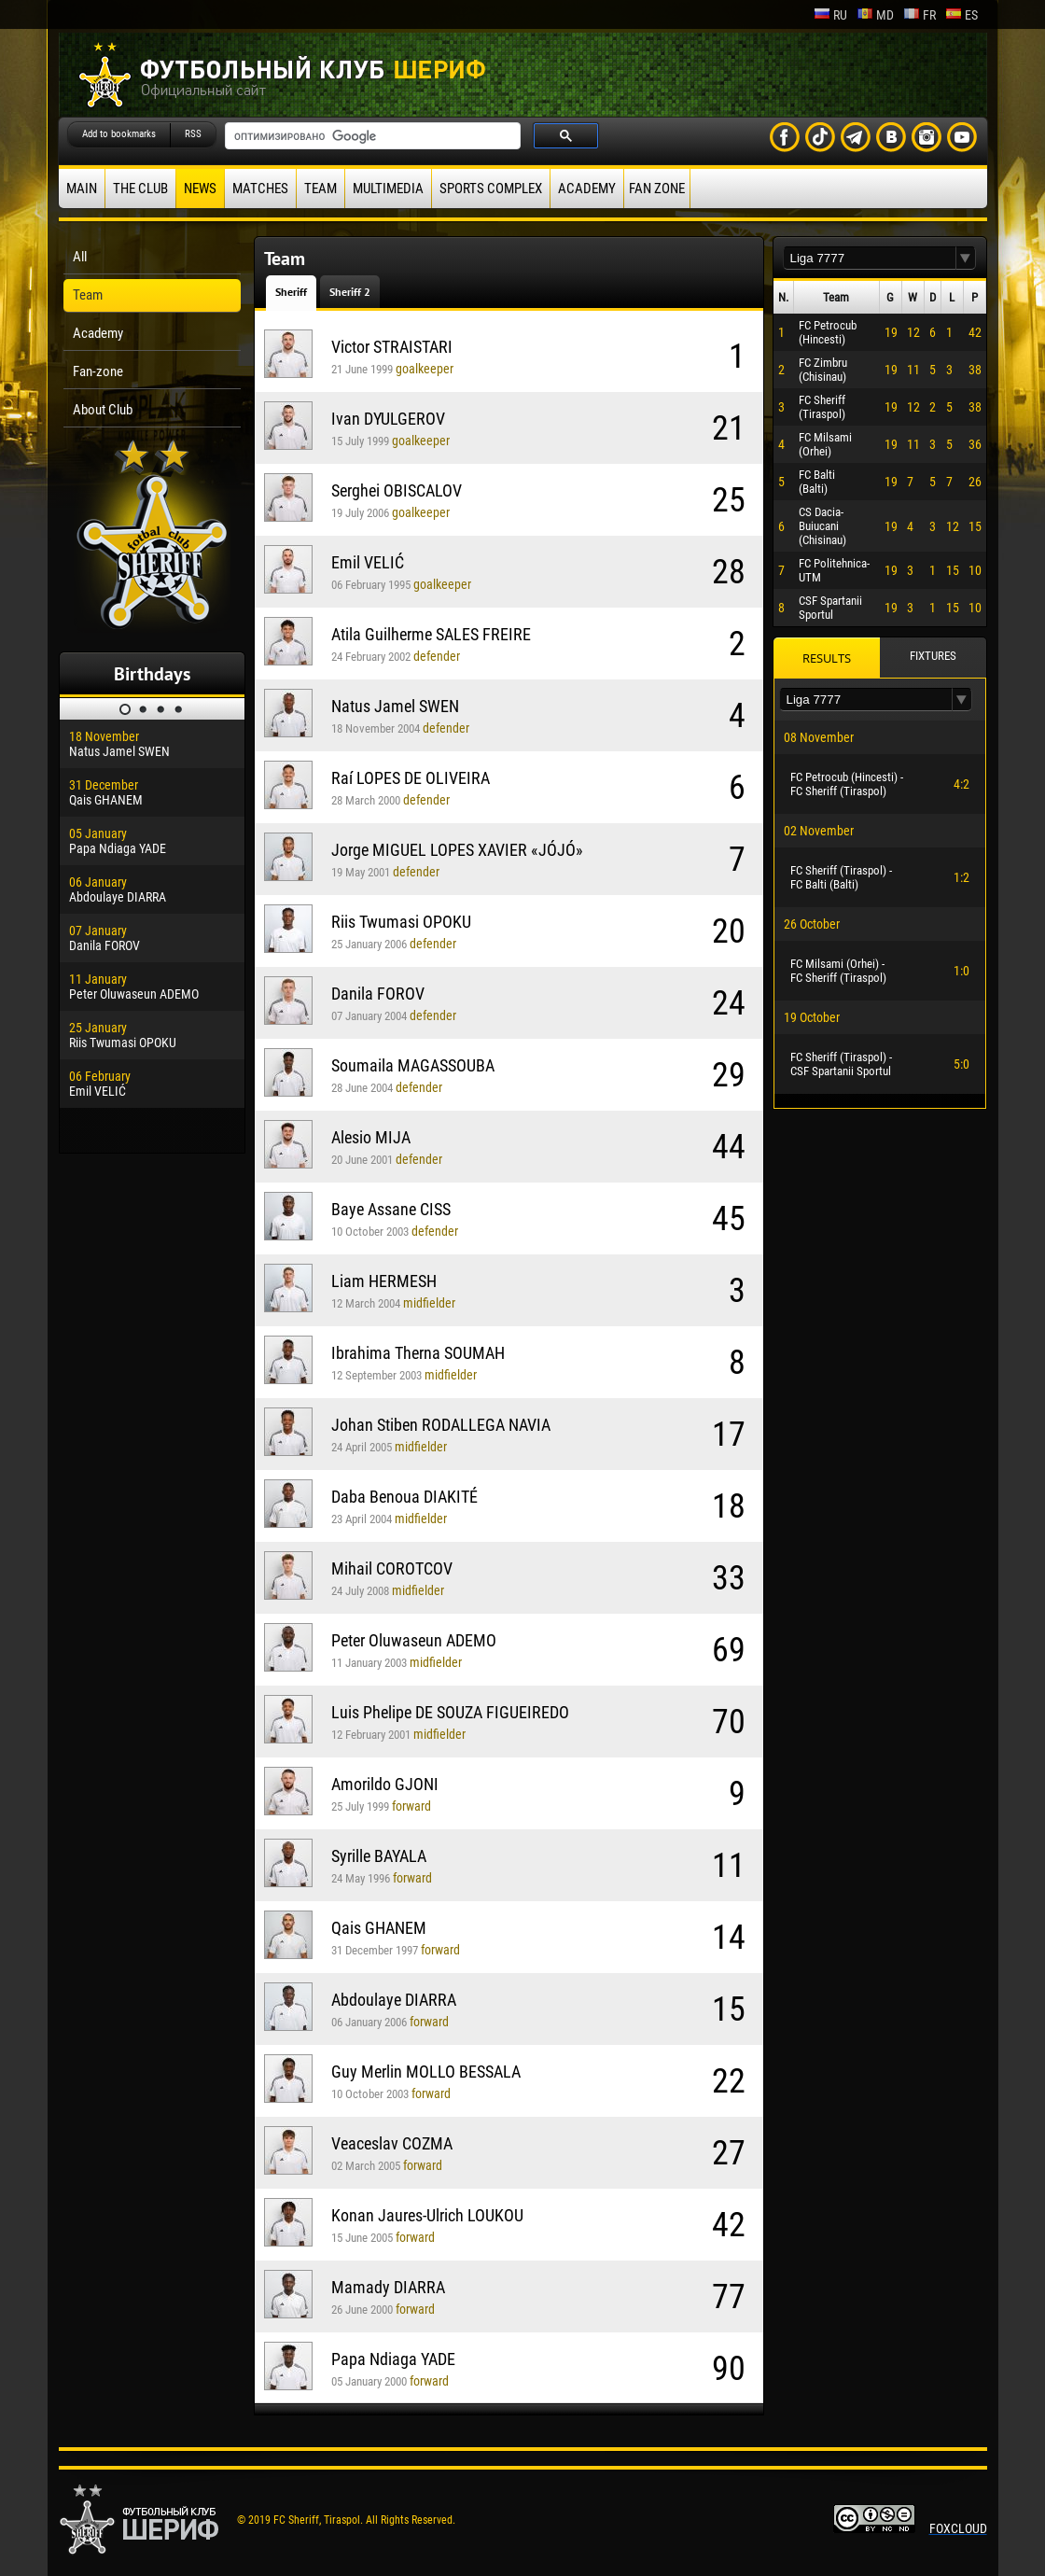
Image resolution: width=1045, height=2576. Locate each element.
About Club (102, 409)
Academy (587, 188)
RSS (193, 134)
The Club (140, 188)
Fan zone (657, 188)
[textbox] (869, 258)
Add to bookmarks (119, 134)
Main (81, 188)
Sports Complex (490, 188)
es (961, 14)
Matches (260, 188)
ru (830, 14)
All (80, 256)
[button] (965, 258)
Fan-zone (98, 371)
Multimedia (388, 188)
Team (320, 188)
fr (919, 14)
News (200, 188)
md (875, 14)
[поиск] (371, 136)
